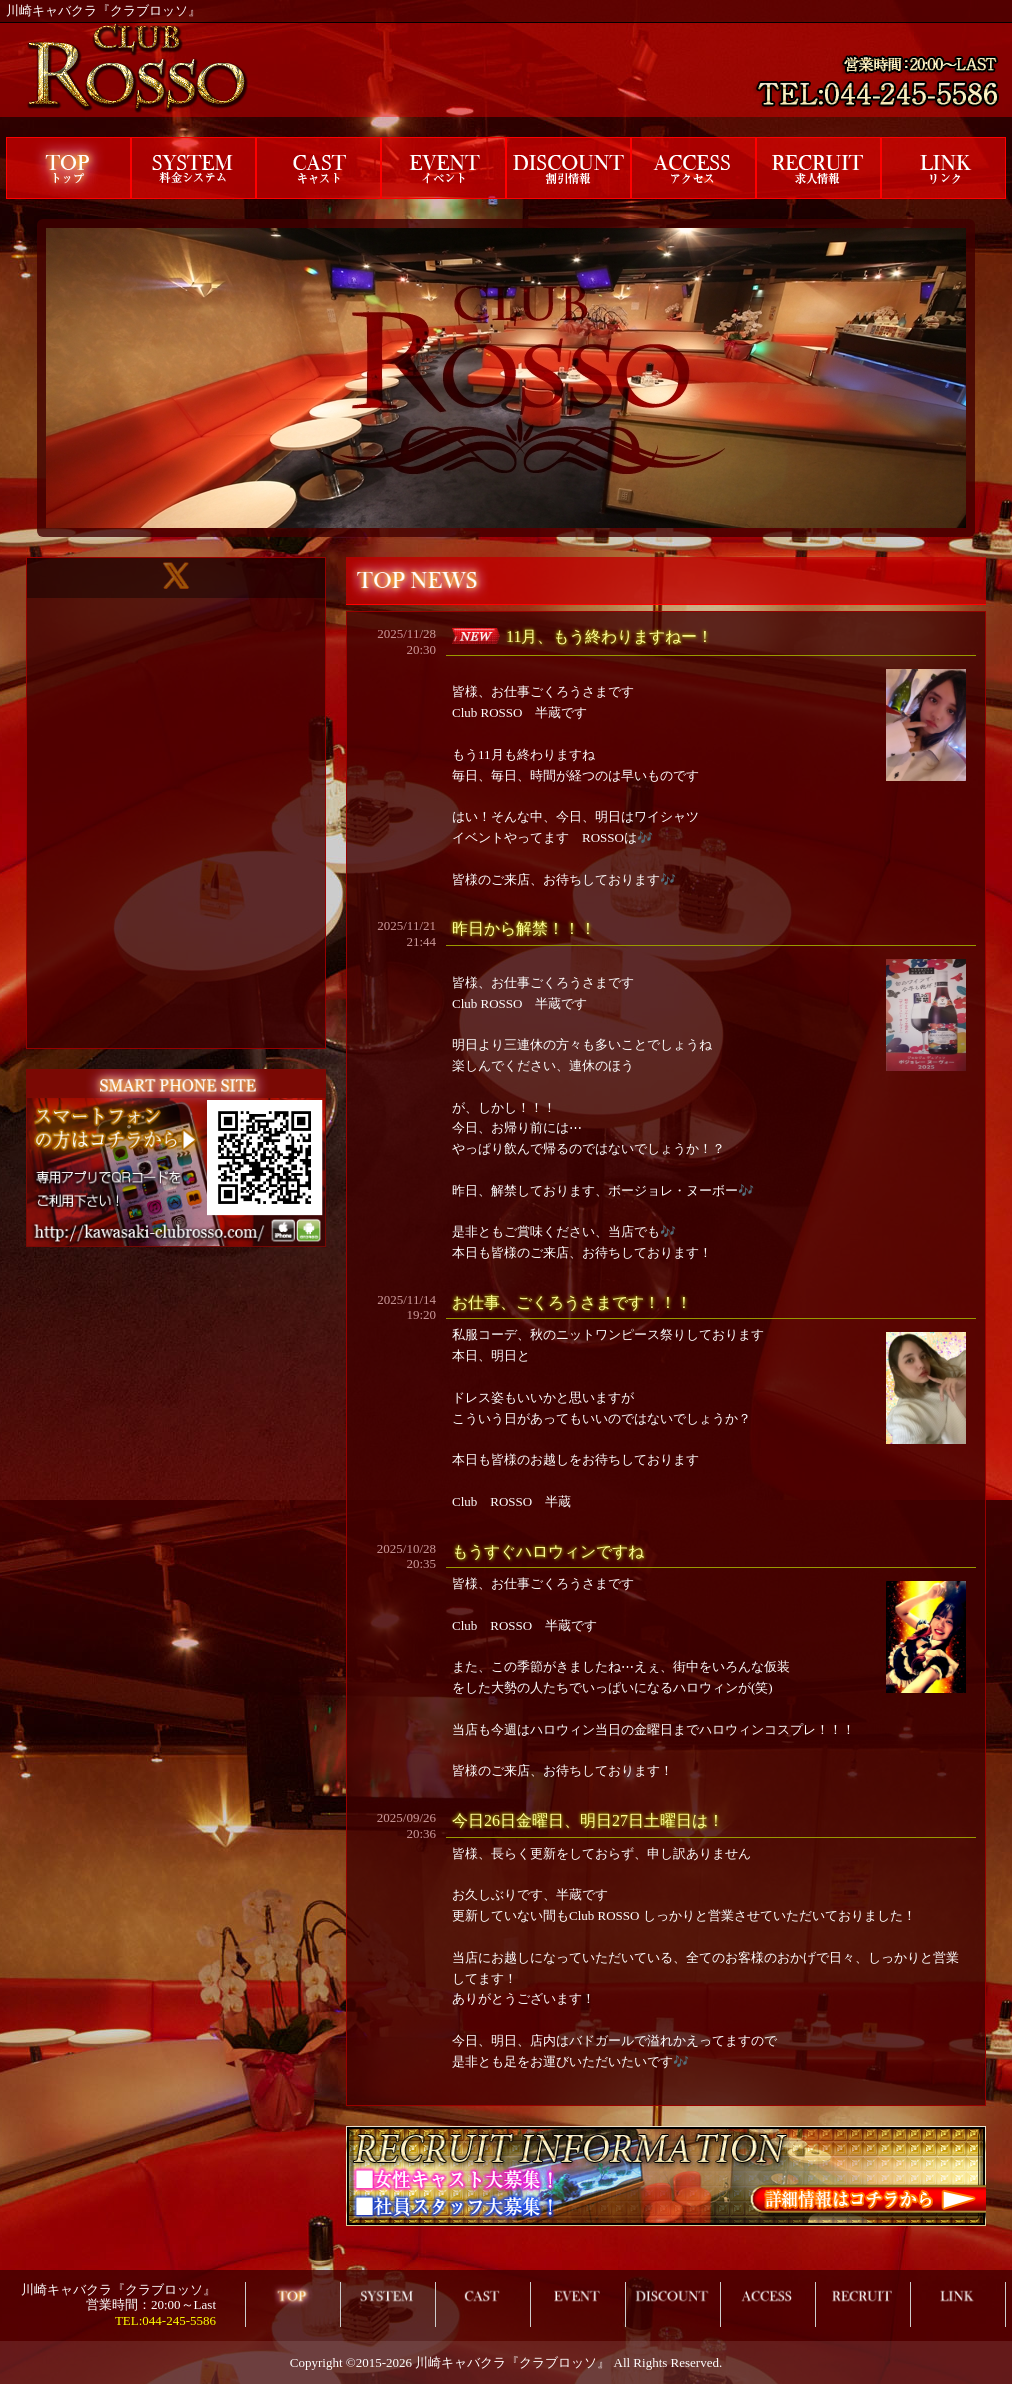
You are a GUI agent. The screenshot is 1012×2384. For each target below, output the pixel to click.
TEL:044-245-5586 (165, 2320)
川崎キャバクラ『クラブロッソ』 (512, 2362)
